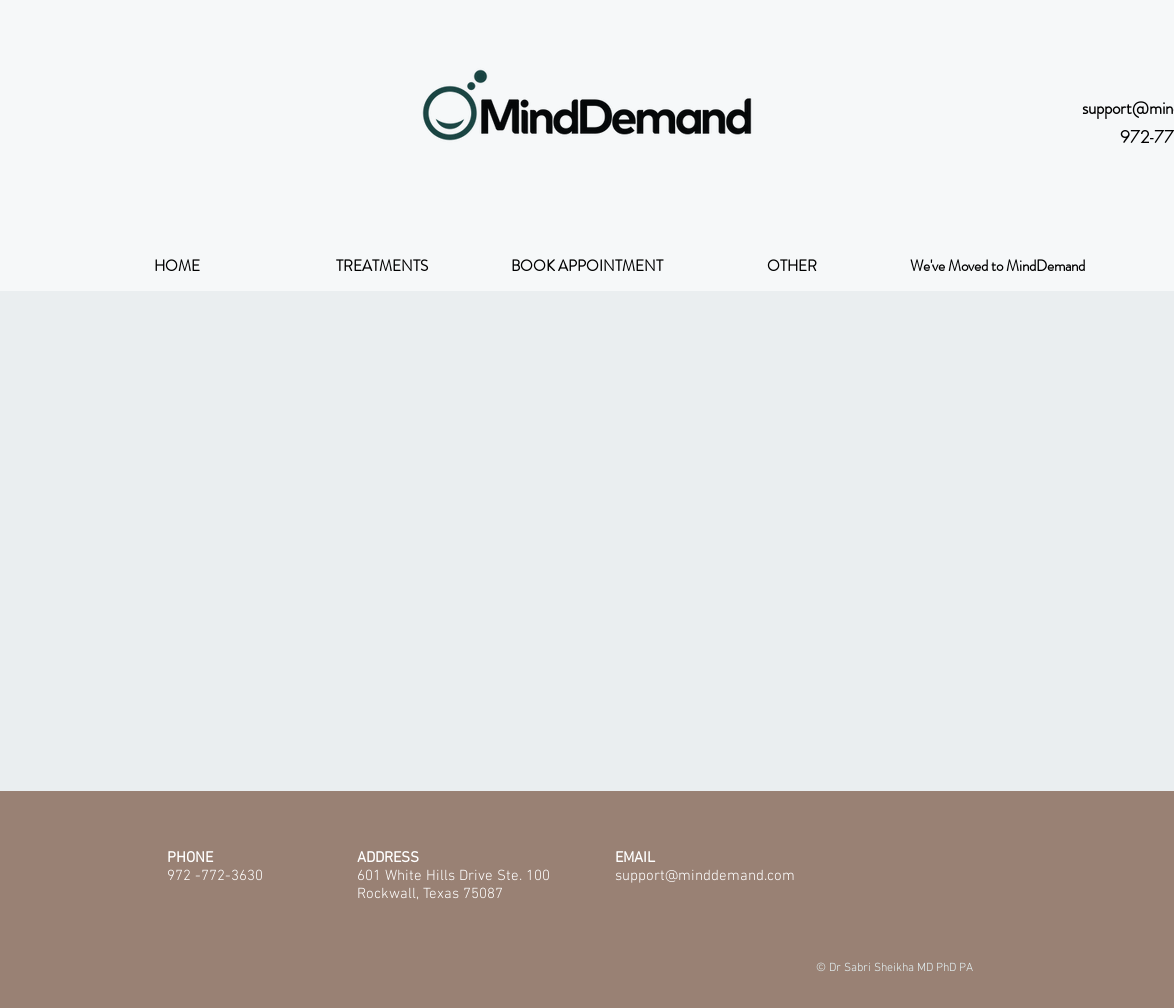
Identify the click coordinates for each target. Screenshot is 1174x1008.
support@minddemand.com (705, 876)
